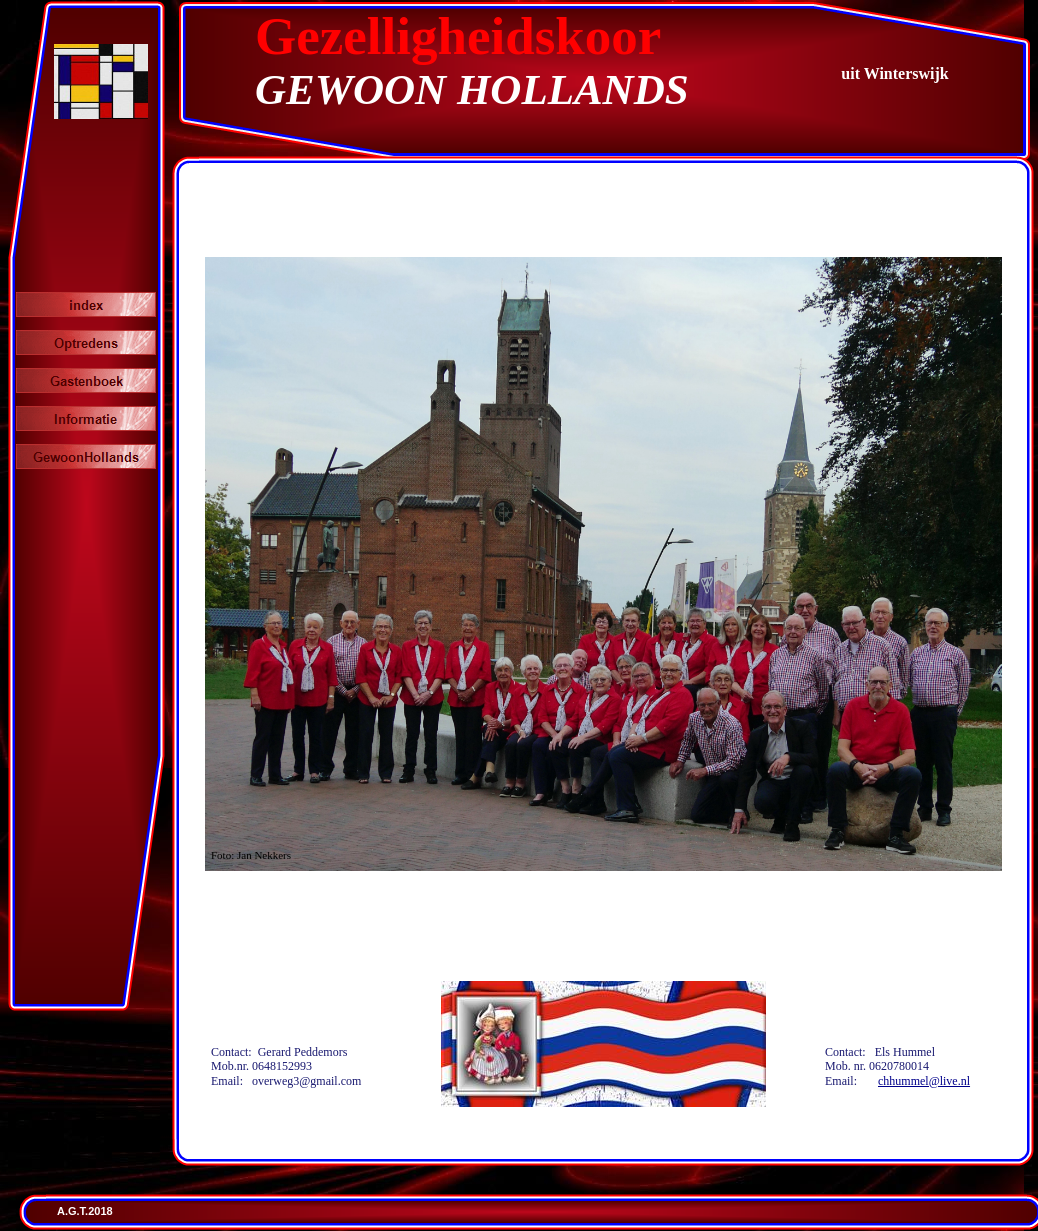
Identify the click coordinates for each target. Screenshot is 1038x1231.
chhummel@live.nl (924, 1081)
